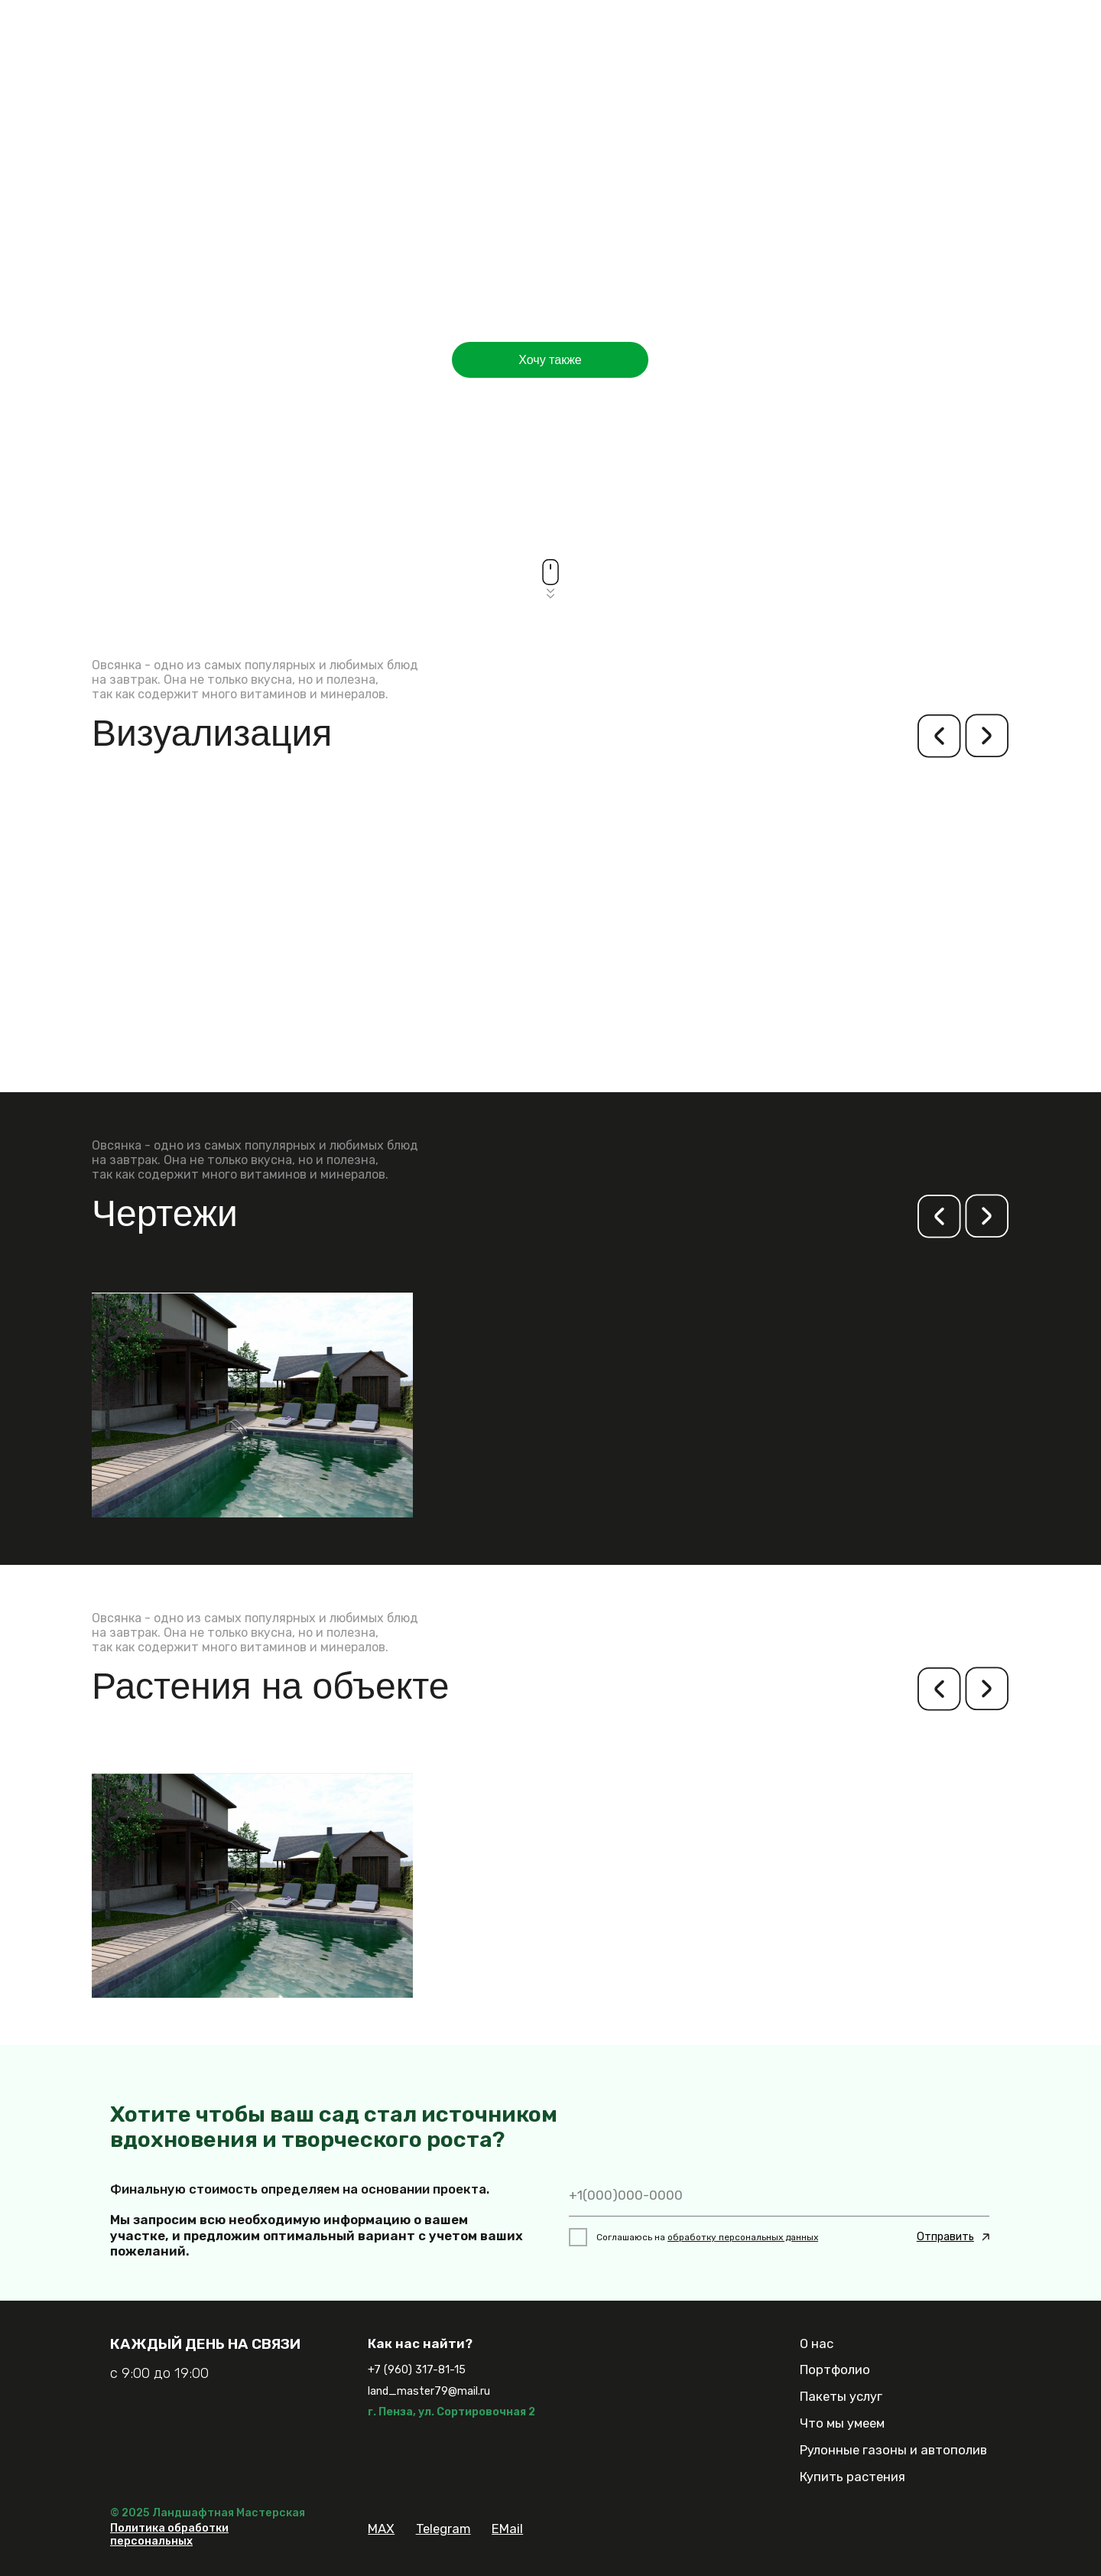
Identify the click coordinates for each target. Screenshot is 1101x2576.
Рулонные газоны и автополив (893, 2449)
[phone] (779, 2195)
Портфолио (835, 2369)
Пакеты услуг (841, 2396)
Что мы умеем (842, 2423)
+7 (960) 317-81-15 (417, 2369)
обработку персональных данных (742, 2237)
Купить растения (852, 2476)
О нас (816, 2343)
